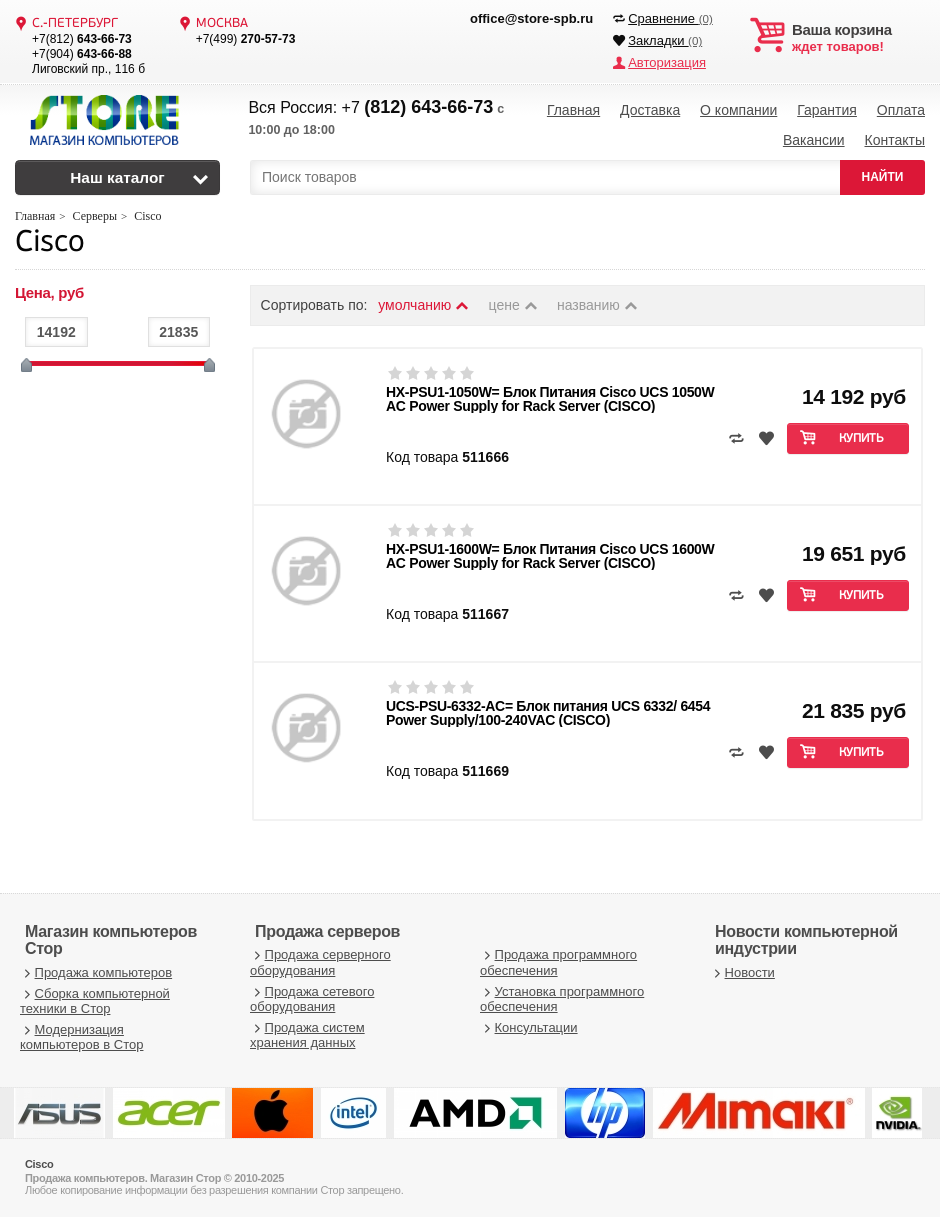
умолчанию (424, 305)
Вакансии (814, 140)
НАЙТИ (883, 177)
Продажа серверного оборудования (320, 962)
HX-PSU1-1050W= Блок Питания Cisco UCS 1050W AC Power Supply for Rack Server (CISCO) (550, 399)
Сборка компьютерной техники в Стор (95, 1001)
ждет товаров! (858, 38)
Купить (861, 439)
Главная (573, 110)
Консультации (529, 1027)
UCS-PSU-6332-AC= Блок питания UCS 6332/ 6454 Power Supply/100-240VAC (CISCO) (548, 713)
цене (514, 305)
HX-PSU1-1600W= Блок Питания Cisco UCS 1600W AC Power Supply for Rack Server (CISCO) (550, 556)
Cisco (49, 243)
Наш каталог (117, 177)
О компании (738, 110)
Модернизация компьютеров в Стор (81, 1037)
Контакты (894, 140)
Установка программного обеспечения (562, 999)
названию (598, 305)
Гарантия (827, 110)
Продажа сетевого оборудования (312, 999)
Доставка (650, 110)
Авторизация (667, 62)
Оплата (901, 110)
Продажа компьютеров (96, 972)
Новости (742, 972)
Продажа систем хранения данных (307, 1035)
